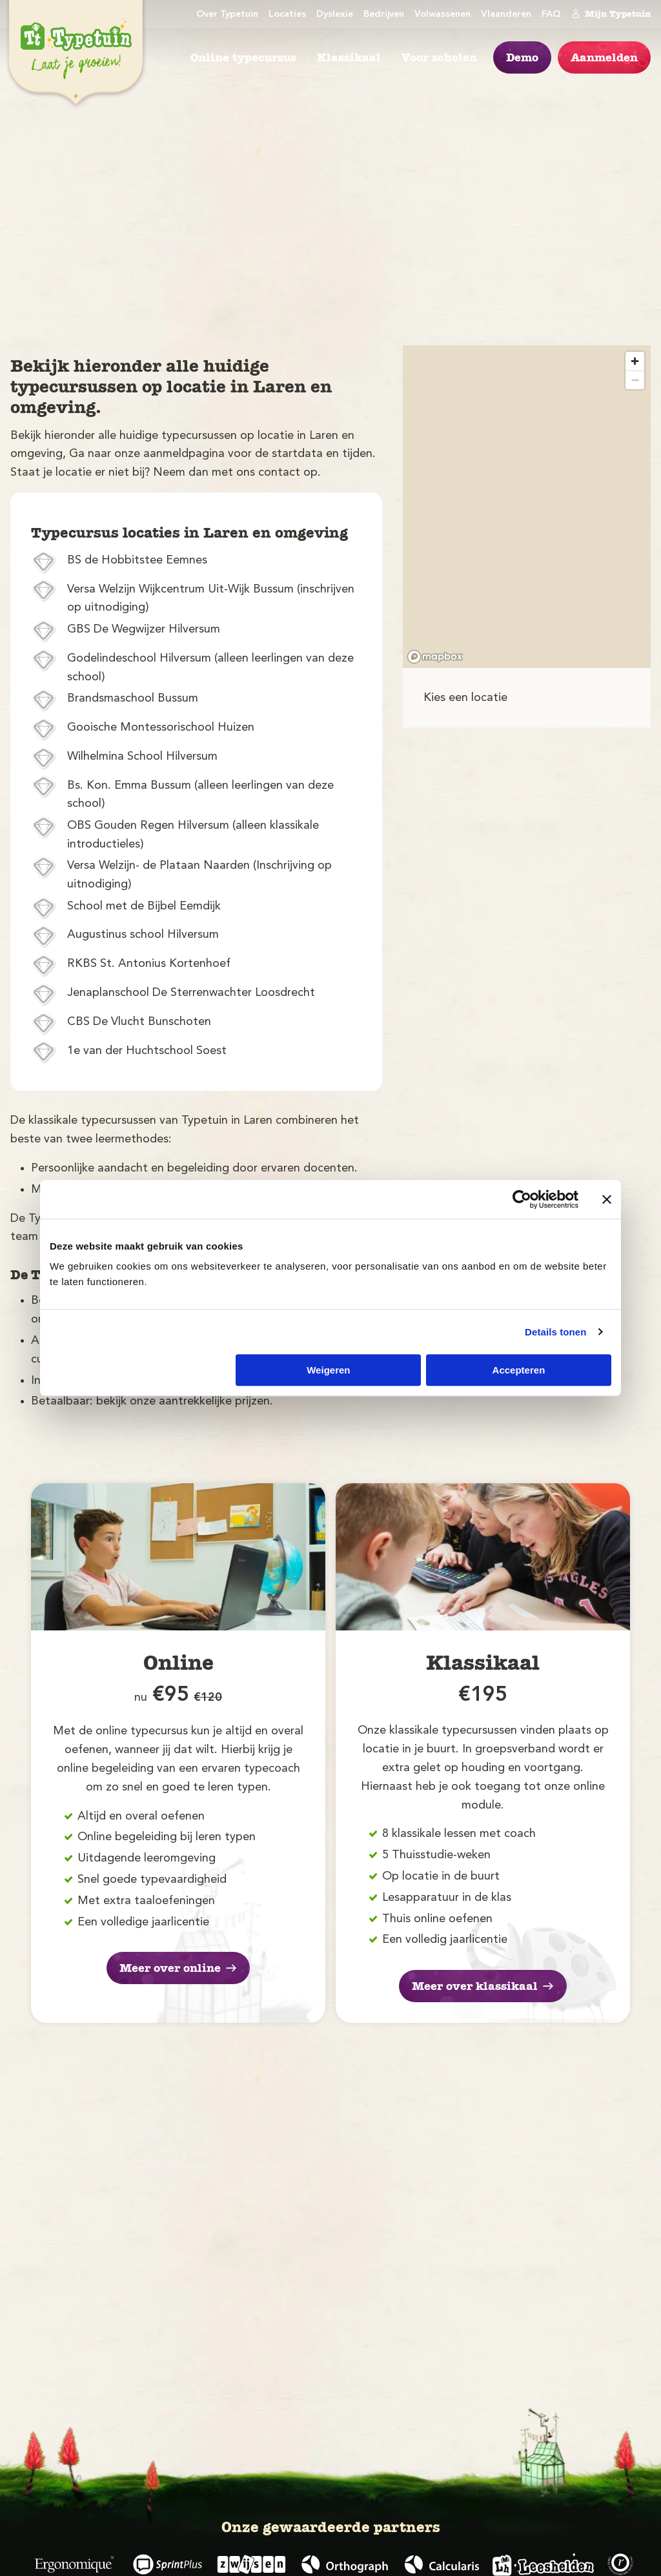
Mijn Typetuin (611, 13)
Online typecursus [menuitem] (243, 57)
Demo (522, 57)
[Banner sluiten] (606, 1199)
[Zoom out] (634, 379)
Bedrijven (383, 14)
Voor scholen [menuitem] (439, 57)
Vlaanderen (506, 14)
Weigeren (328, 1369)
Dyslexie (334, 14)
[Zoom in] (634, 361)
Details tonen (555, 1331)
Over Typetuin (227, 14)
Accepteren (519, 1369)
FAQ (551, 14)
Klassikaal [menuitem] (349, 57)
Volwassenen (442, 14)
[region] (527, 506)
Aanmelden (604, 57)
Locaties (287, 14)
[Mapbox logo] (435, 656)
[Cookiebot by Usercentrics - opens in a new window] (521, 1199)
